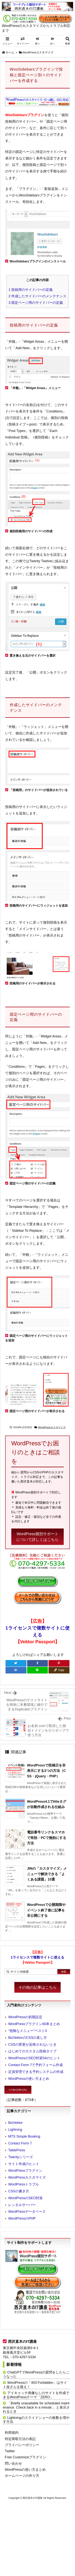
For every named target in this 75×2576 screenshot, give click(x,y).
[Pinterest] (59, 1663)
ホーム (10, 52)
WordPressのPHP (22, 2218)
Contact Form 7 (20, 2143)
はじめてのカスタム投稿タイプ (32, 2051)
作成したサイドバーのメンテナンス (38, 296)
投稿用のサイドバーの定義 (31, 290)
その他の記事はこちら (37, 1987)
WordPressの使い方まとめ (28, 2079)
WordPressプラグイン (25, 2170)
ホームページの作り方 (22, 2476)
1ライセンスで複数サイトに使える (37, 1634)
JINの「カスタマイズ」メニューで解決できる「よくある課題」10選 (47, 1874)
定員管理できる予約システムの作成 (35, 2072)
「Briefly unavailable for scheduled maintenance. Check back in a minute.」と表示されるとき (36, 2407)
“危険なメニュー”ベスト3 (27, 2031)
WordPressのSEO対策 (25, 2198)
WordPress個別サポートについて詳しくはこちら (37, 1537)
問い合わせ (13, 2463)
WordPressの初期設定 (25, 2017)
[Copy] (59, 1670)
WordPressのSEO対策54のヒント (34, 2058)
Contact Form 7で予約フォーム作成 (35, 2065)
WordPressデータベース (27, 2211)
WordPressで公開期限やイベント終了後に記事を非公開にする (46, 1910)
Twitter (10, 2451)
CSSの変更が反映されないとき (32, 2044)
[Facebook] (37, 1663)
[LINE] (37, 1670)
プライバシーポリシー (22, 2445)
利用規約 (12, 2432)
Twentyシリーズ (20, 2157)
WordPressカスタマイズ (38, 52)
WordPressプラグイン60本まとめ (34, 2024)
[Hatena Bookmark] (16, 1670)
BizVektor (15, 2123)
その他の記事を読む (17, 2090)
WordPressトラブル (23, 2184)
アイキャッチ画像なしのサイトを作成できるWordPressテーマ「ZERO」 (36, 2395)
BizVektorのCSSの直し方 (27, 2038)
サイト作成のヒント (23, 2164)
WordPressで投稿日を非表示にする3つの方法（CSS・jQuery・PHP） (46, 1770)
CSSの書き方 (18, 2191)
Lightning (15, 2129)
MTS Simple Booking (24, 2136)
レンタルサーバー (22, 2205)
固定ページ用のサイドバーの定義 (36, 303)
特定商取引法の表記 (20, 2439)
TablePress (16, 2150)
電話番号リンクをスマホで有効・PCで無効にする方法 (46, 1837)
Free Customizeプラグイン (25, 2457)
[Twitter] (16, 1663)
